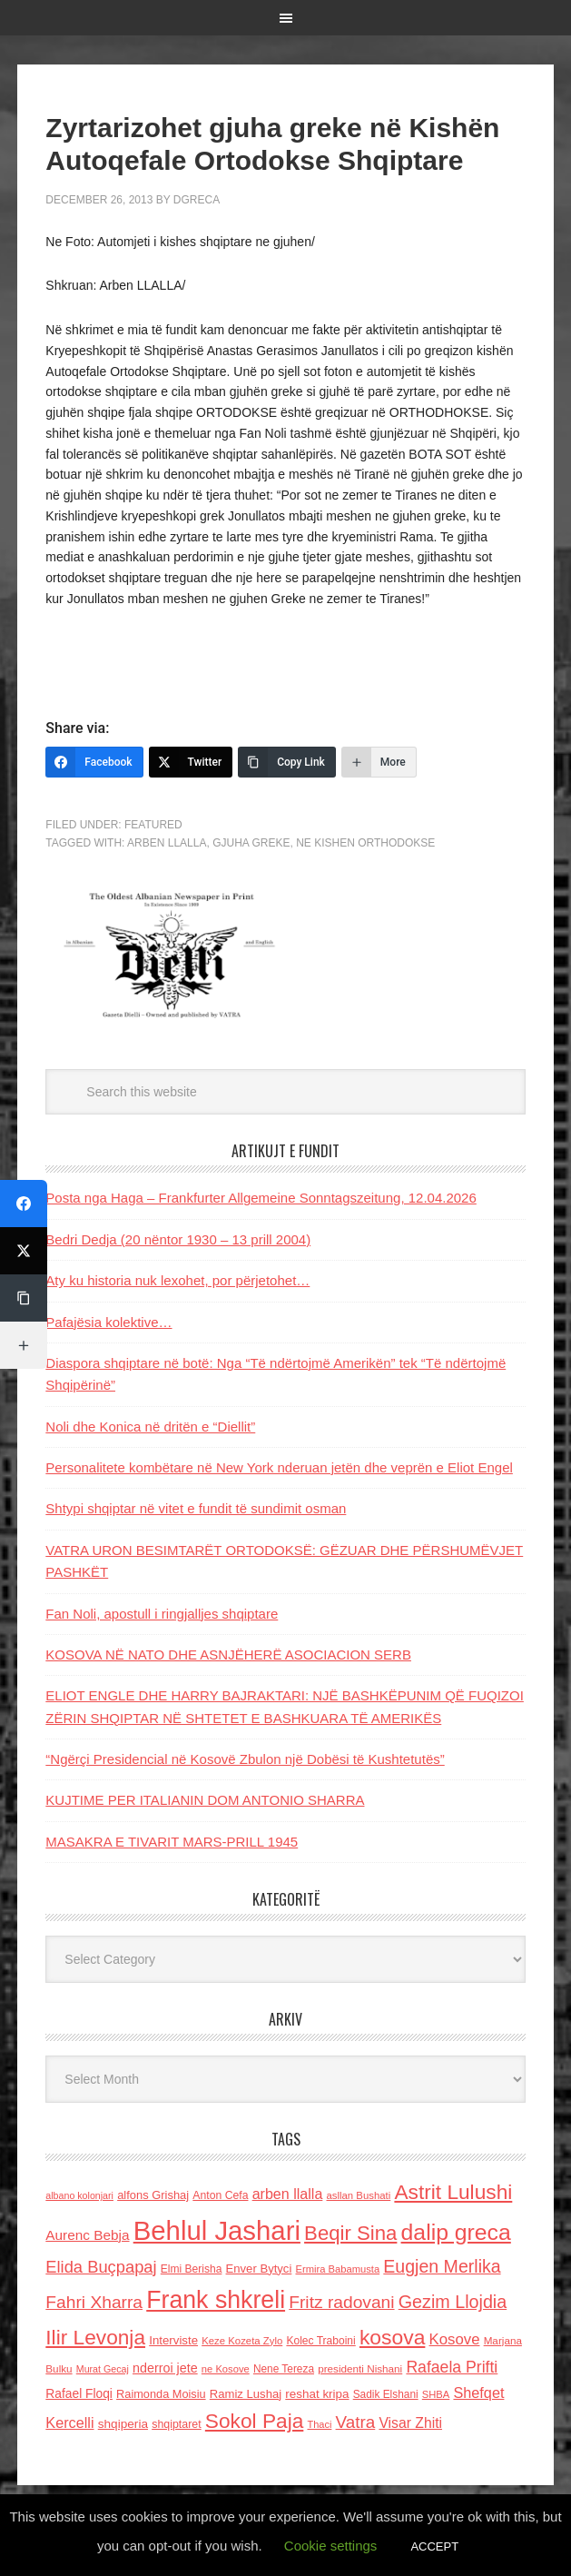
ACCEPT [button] (434, 2546)
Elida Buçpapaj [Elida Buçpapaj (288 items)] (100, 2266)
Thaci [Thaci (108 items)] (319, 2424)
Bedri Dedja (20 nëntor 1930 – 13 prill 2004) (177, 1239)
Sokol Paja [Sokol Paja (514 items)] (254, 2420)
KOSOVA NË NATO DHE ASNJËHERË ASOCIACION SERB (228, 1654)
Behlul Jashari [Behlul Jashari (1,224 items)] (216, 2230)
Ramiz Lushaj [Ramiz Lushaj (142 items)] (245, 2394)
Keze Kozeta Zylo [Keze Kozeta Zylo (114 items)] (242, 2340)
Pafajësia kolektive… (108, 1322)
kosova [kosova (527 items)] (392, 2337)
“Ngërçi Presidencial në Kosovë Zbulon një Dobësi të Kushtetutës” (244, 1759)
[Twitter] (191, 762)
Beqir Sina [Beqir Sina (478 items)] (350, 2233)
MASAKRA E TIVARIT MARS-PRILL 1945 (171, 1841)
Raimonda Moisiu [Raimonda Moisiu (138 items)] (161, 2394)
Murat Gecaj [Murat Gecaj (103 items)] (102, 2368)
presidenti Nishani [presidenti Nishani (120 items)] (360, 2368)
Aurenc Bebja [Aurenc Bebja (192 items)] (87, 2235)
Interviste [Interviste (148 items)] (173, 2340)
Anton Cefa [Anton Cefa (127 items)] (220, 2195)
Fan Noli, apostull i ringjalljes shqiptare (161, 1613)
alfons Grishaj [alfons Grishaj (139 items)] (153, 2195)
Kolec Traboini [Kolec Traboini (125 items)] (320, 2340)
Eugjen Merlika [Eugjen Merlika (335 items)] (441, 2266)
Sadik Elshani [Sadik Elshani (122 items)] (385, 2394)
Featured (153, 824)
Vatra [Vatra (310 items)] (356, 2422)
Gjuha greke (251, 843)
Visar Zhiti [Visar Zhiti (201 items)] (410, 2423)
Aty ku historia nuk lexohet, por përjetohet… (177, 1280)
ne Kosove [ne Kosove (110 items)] (226, 2368)
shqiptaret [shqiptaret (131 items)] (176, 2424)
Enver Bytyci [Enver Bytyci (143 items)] (259, 2268)
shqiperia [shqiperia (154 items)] (123, 2424)
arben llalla (166, 843)
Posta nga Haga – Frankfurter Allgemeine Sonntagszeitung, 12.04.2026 (261, 1197)
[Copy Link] (287, 762)
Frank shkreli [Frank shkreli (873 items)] (215, 2299)
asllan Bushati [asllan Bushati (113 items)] (359, 2195)
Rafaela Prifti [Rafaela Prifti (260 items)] (451, 2367)
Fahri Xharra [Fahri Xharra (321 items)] (94, 2302)
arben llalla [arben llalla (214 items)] (287, 2193)
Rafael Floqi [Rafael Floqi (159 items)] (79, 2394)
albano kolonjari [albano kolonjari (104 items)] (79, 2195)
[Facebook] (94, 762)
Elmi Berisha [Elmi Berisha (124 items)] (191, 2269)
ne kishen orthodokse (365, 843)
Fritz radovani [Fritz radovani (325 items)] (341, 2302)
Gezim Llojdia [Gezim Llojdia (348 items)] (453, 2302)
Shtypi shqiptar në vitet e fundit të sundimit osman (195, 1508)
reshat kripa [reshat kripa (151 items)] (317, 2394)
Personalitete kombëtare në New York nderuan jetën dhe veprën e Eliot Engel (279, 1467)
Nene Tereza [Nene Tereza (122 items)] (283, 2369)
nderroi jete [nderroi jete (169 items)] (165, 2368)
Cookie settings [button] (331, 2545)
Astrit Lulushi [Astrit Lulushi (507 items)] (453, 2192)
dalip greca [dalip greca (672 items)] (456, 2232)
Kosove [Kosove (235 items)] (454, 2339)
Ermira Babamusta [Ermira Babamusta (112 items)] (338, 2269)
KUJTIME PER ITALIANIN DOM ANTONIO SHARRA (204, 1800)
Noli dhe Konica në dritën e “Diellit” (150, 1426)
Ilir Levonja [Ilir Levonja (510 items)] (95, 2337)
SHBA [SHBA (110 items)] (435, 2394)
